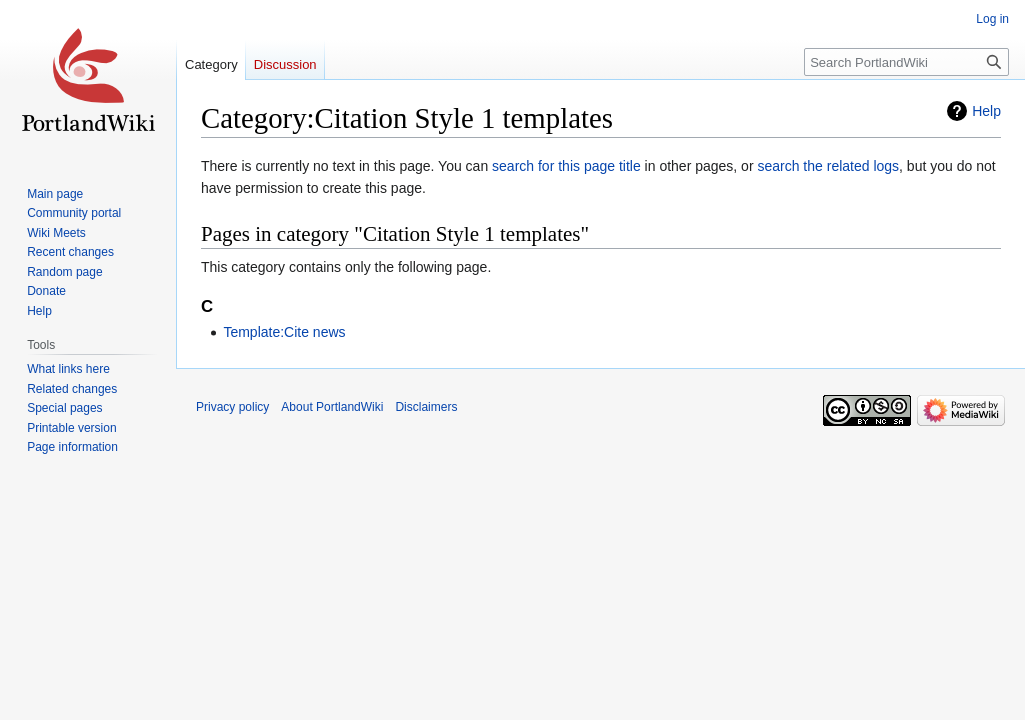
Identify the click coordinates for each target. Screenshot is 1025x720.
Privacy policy (232, 407)
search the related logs (828, 166)
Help (986, 111)
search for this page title (566, 166)
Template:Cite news (284, 332)
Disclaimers (426, 407)
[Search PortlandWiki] (906, 62)
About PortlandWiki (332, 407)
